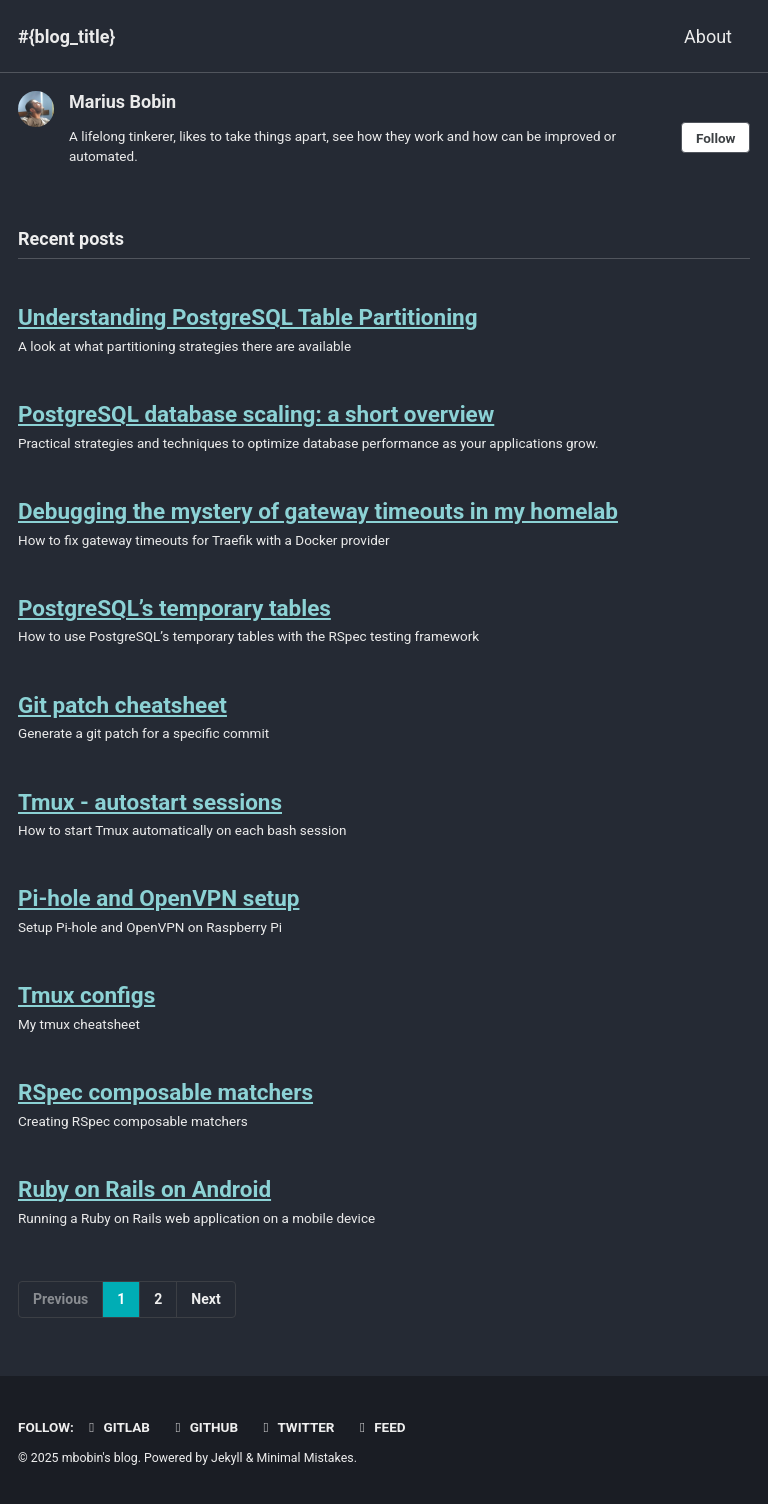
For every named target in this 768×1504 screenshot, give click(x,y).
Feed (380, 1427)
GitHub (203, 1427)
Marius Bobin (122, 101)
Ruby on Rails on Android (144, 1189)
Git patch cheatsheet (122, 705)
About (708, 36)
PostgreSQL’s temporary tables (174, 608)
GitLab (116, 1427)
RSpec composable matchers (165, 1092)
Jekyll (227, 1458)
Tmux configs (86, 995)
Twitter (296, 1427)
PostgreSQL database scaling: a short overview (256, 414)
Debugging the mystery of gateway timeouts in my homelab (318, 511)
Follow (716, 138)
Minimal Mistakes (304, 1458)
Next (205, 1299)
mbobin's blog (100, 1458)
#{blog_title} (66, 36)
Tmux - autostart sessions (150, 802)
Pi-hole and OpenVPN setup (158, 898)
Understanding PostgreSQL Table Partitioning (248, 317)
